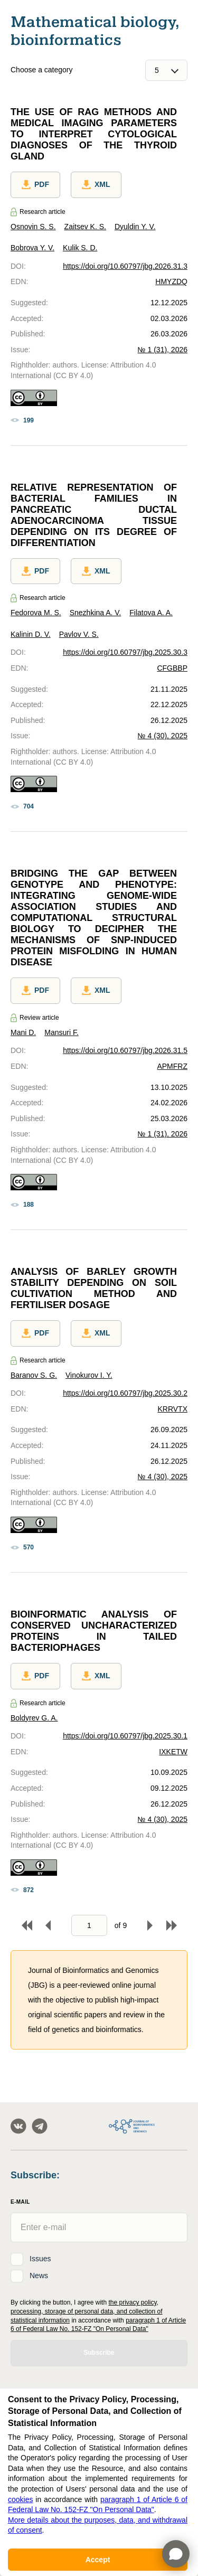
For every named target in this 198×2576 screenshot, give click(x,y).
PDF (35, 185)
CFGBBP (172, 668)
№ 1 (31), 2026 (162, 349)
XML (96, 185)
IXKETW (173, 1751)
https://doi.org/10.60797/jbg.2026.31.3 (125, 266)
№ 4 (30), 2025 (162, 735)
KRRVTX (172, 1409)
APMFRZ (172, 1066)
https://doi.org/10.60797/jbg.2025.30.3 (125, 652)
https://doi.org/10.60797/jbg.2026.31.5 (125, 1050)
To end (171, 1925)
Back (48, 1925)
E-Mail (20, 2202)
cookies (20, 2499)
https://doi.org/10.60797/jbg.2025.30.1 (125, 1736)
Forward (150, 1925)
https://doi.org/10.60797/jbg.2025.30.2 (125, 1393)
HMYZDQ (171, 281)
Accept (98, 2559)
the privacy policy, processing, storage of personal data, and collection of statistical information (87, 2311)
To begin (27, 1925)
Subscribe (98, 2352)
